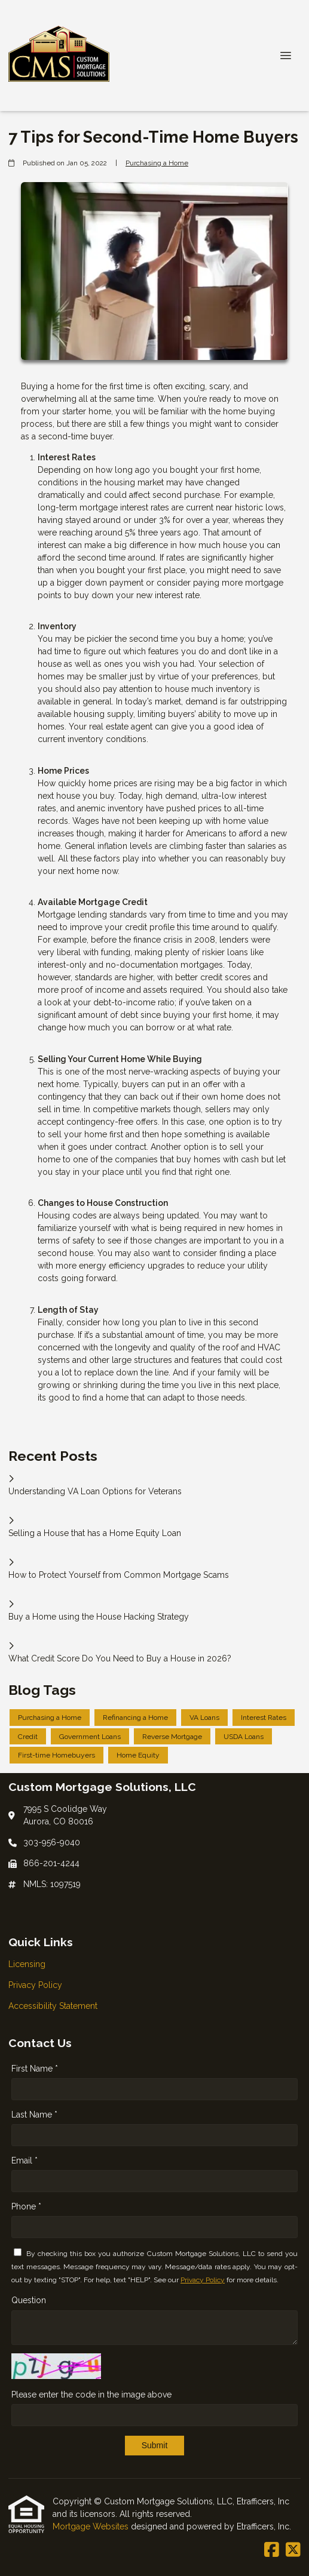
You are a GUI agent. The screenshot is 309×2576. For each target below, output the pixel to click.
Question (28, 2300)
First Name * (34, 2068)
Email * (24, 2160)
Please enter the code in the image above (91, 2394)
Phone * (26, 2206)
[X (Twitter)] (293, 2550)
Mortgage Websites (92, 2526)
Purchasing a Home (157, 163)
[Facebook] (271, 2550)
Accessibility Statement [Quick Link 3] (52, 2006)
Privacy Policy (202, 2280)
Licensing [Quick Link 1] (26, 1964)
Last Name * (34, 2114)
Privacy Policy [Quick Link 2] (35, 1985)
